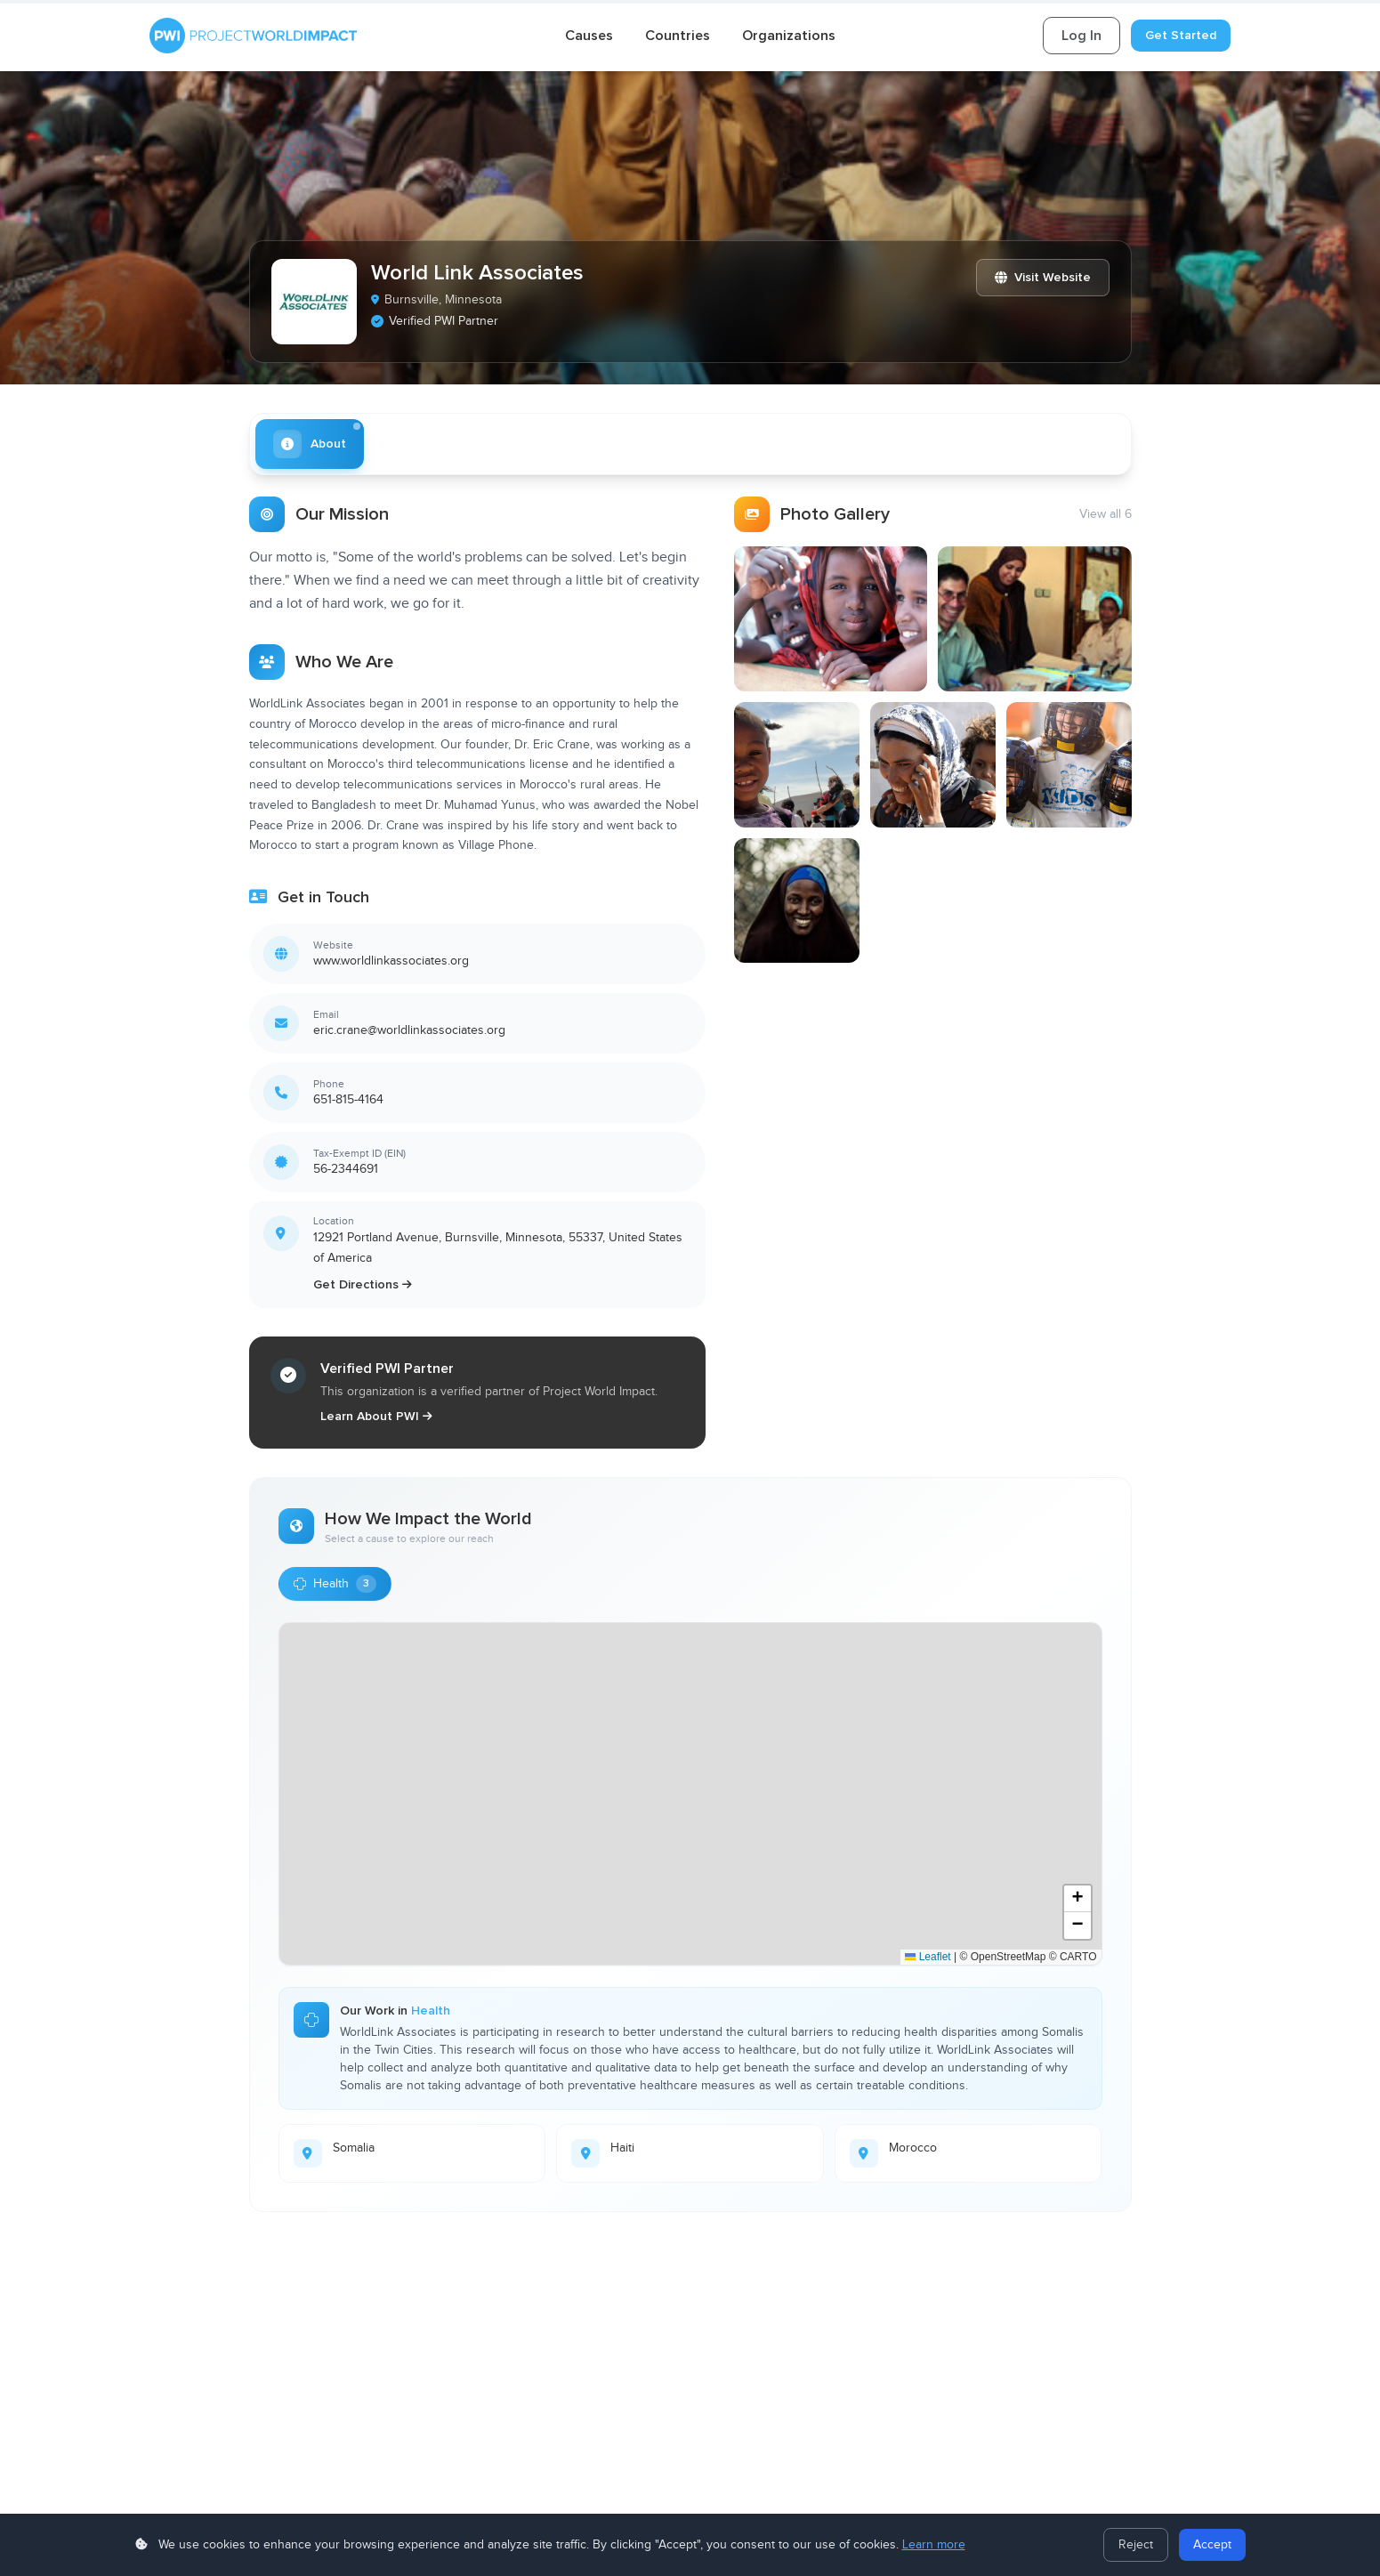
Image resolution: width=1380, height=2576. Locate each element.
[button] (1077, 1899)
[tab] (309, 444)
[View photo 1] (830, 618)
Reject (1135, 2545)
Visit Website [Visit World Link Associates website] (1043, 277)
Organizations (788, 35)
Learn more (933, 2545)
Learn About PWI (376, 1416)
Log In (1081, 35)
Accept (1212, 2545)
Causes (589, 35)
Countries (677, 35)
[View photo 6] (796, 901)
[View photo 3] (796, 765)
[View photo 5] (1069, 765)
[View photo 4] (933, 765)
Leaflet (927, 1956)
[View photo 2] (1034, 618)
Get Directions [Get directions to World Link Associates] (362, 1284)
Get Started (1180, 35)
